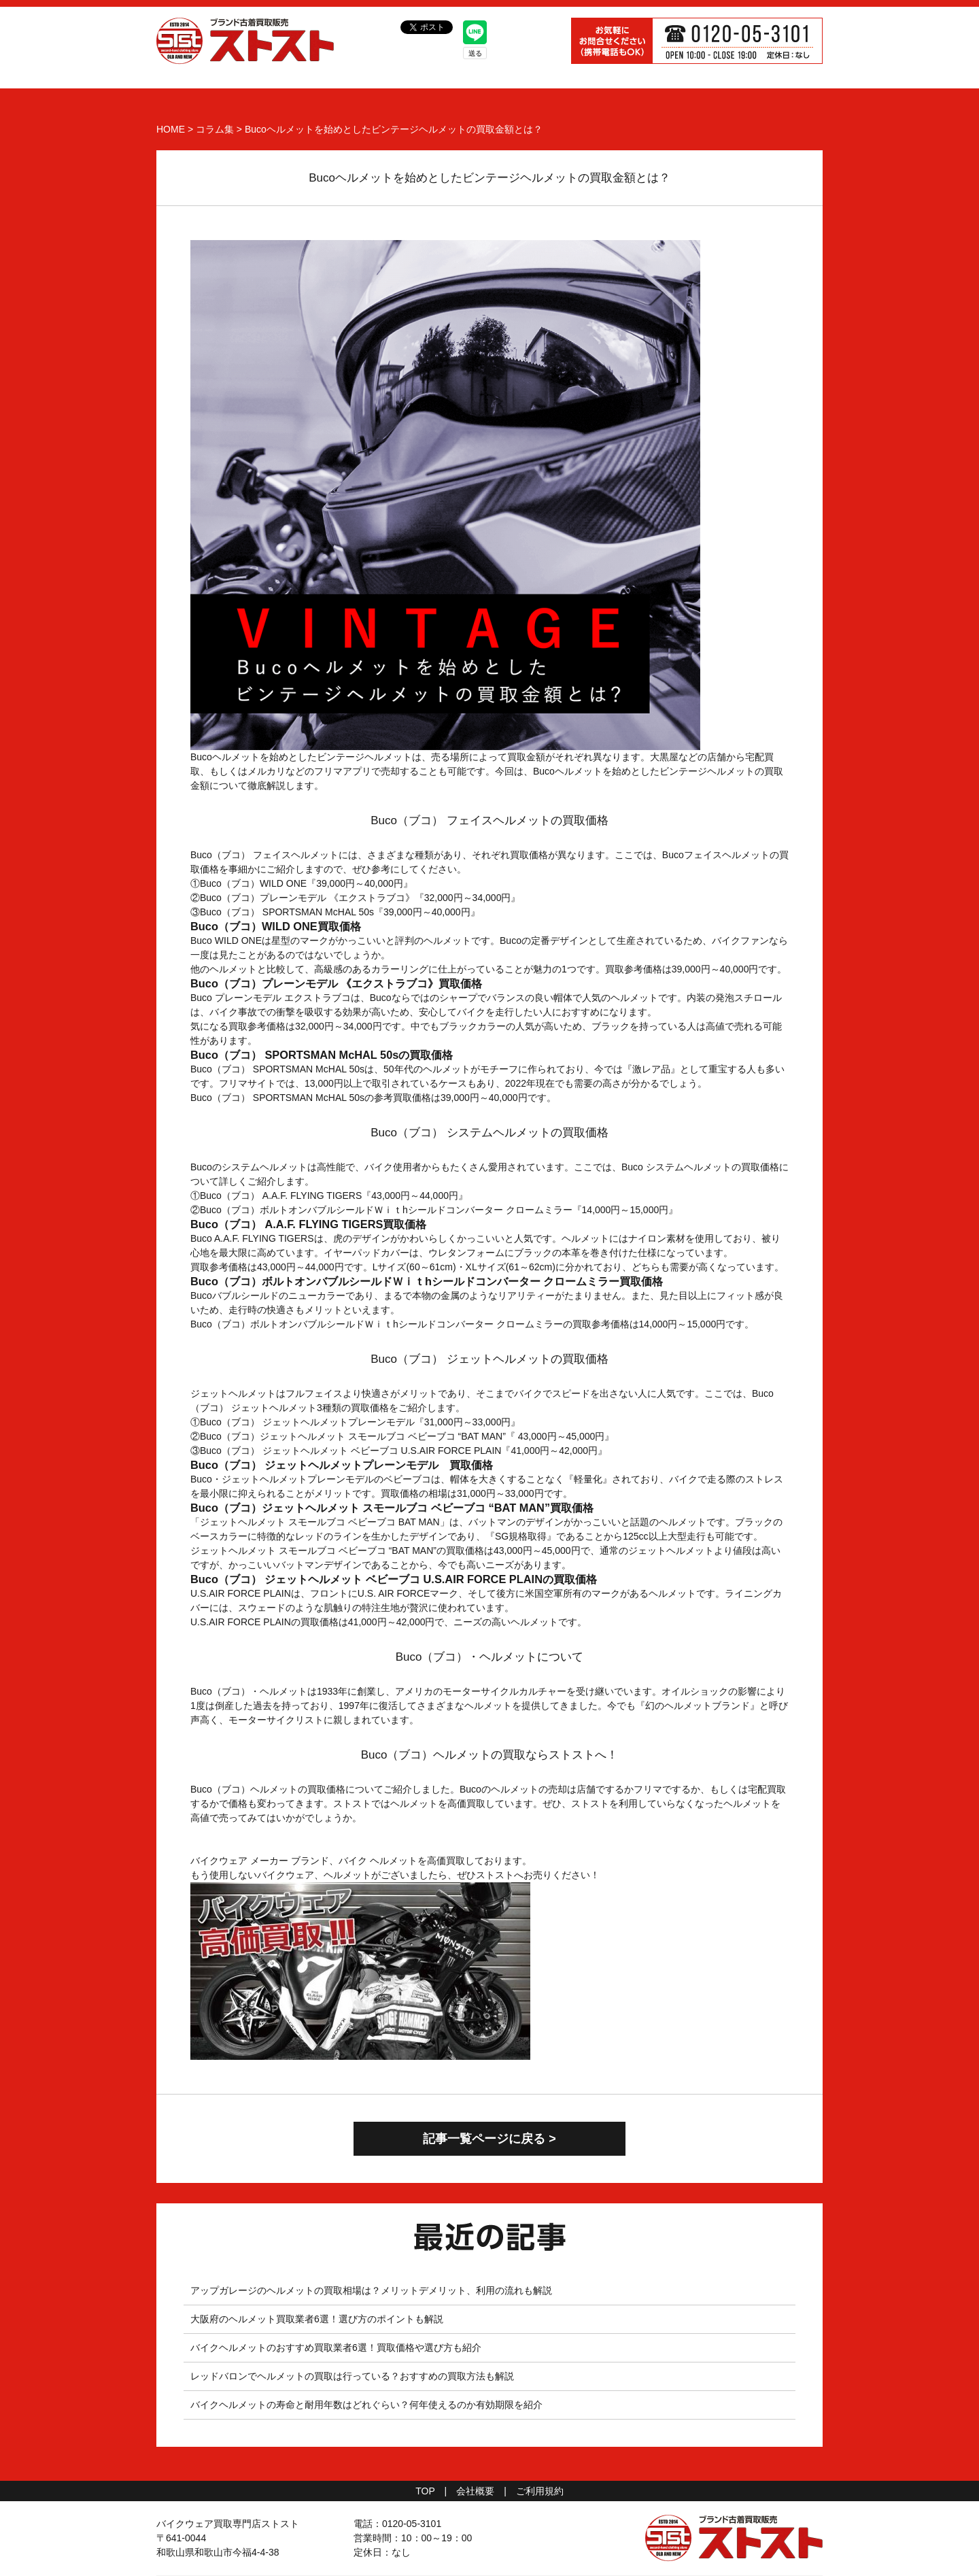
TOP (424, 2491)
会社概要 (475, 2491)
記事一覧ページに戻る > (489, 2139)
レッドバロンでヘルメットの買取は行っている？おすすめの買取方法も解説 (352, 2376)
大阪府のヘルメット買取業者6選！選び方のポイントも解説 (316, 2319)
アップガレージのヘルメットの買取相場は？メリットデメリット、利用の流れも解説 (371, 2290)
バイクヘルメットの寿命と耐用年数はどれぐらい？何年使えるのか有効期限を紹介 (366, 2404)
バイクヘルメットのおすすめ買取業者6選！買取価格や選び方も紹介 (335, 2347)
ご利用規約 (540, 2491)
